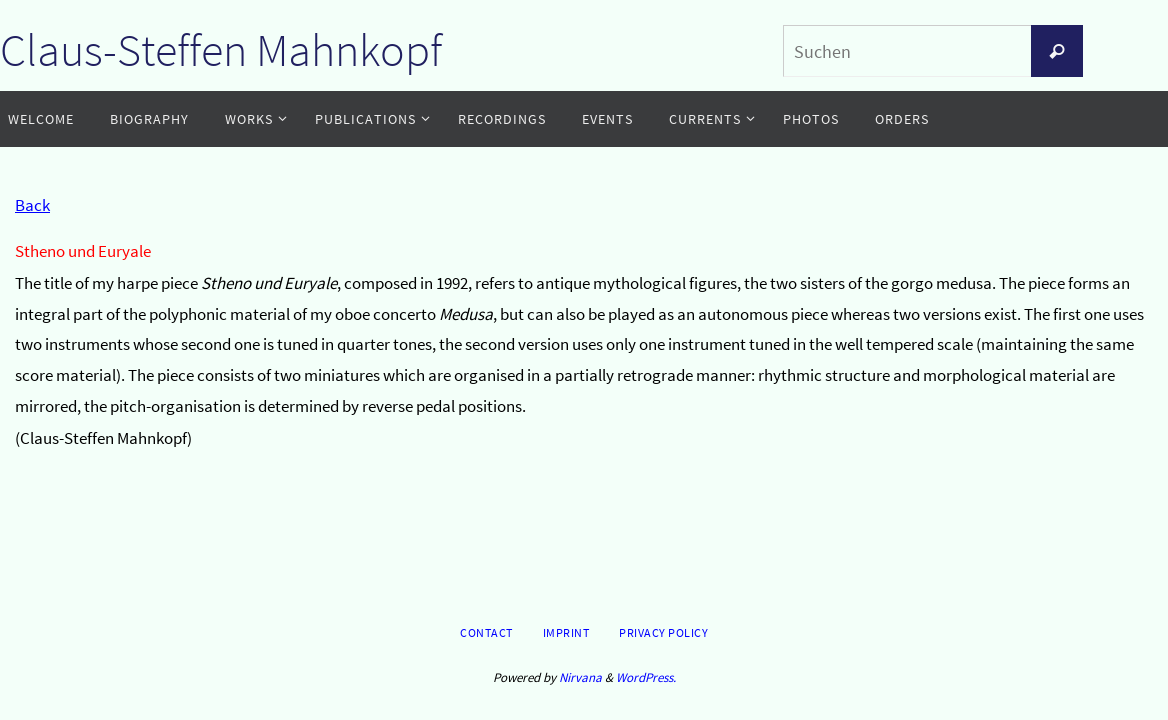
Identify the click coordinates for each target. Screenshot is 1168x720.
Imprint (566, 632)
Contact (486, 632)
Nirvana (580, 677)
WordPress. (646, 677)
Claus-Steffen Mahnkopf (221, 50)
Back (32, 205)
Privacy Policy (663, 632)
